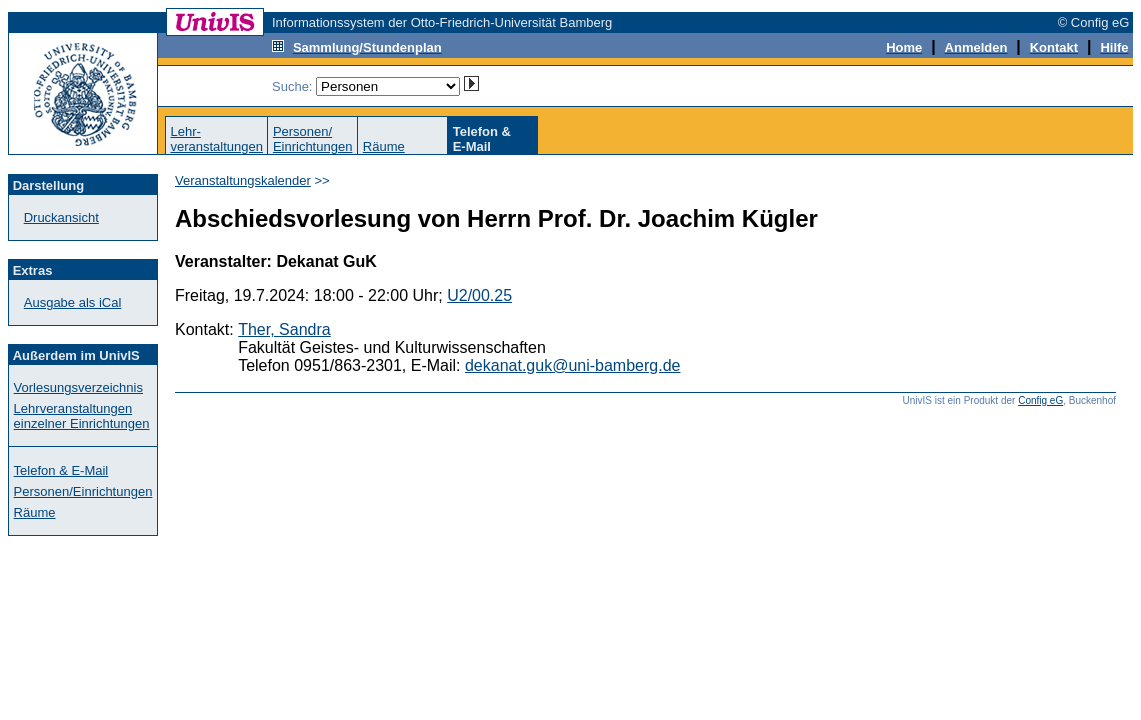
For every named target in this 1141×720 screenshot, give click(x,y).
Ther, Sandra (284, 329)
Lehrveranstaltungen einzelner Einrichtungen (82, 416)
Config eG (1040, 400)
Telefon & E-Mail (61, 470)
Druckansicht (61, 217)
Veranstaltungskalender (243, 180)
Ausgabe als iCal (73, 302)
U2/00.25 (479, 295)
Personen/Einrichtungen (313, 139)
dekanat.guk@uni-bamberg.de (573, 365)
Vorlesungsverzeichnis (78, 387)
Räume (384, 146)
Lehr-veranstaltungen (216, 139)
